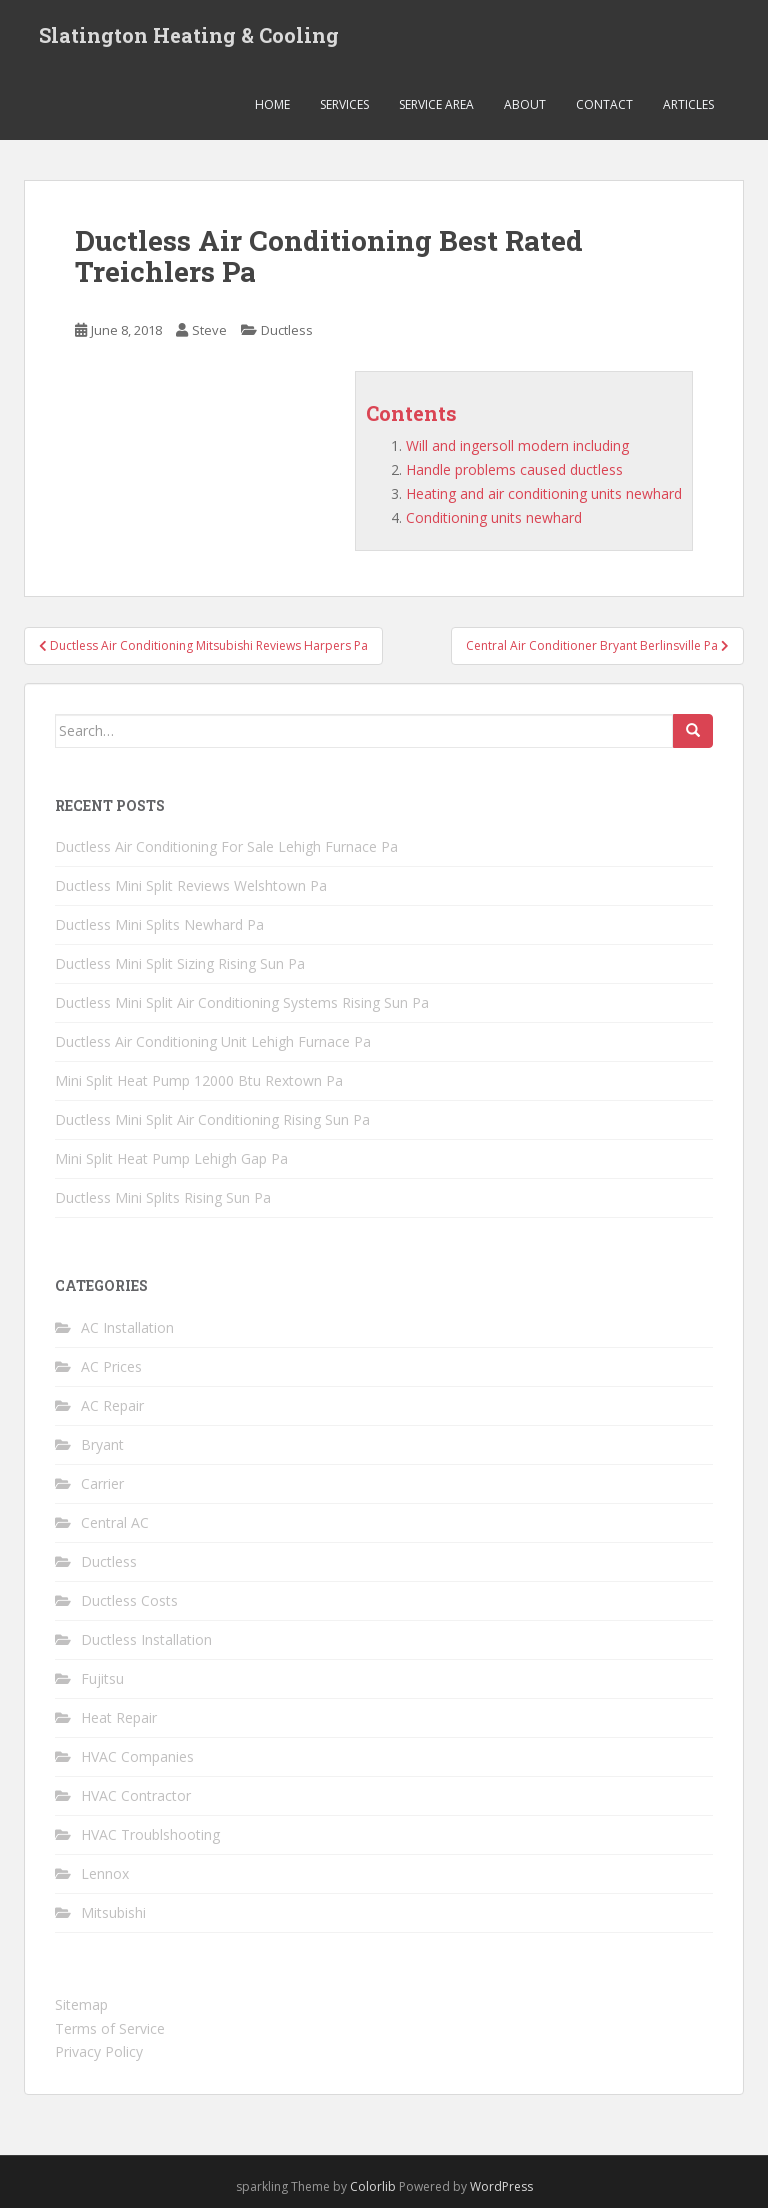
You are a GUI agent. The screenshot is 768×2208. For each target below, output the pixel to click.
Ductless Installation (146, 1639)
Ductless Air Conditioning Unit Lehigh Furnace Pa (213, 1041)
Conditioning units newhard (494, 517)
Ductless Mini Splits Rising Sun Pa (163, 1197)
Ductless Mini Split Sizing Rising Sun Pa (180, 963)
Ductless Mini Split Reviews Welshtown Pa (191, 885)
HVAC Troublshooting (150, 1834)
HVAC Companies (137, 1756)
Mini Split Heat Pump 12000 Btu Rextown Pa (199, 1080)
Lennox (105, 1873)
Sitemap (81, 2004)
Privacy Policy (99, 2051)
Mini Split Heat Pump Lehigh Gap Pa (171, 1158)
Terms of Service (110, 2028)
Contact (604, 104)
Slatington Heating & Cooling (189, 35)
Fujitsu (102, 1678)
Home (272, 104)
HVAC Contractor (136, 1795)
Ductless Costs (129, 1600)
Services (344, 104)
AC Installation (127, 1327)
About (525, 104)
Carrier (102, 1483)
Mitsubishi (113, 1912)
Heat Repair (119, 1717)
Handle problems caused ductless (514, 469)
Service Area (436, 104)
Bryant (102, 1444)
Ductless (287, 330)
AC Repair (112, 1405)
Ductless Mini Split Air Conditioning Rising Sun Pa (212, 1119)
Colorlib (373, 2186)
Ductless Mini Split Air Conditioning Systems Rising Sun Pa (242, 1002)
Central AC (115, 1522)
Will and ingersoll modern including (517, 445)
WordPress (501, 2186)
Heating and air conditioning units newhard (544, 493)
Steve (209, 330)
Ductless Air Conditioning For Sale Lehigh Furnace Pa (226, 846)
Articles (688, 104)
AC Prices (111, 1366)
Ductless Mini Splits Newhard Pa (159, 924)
